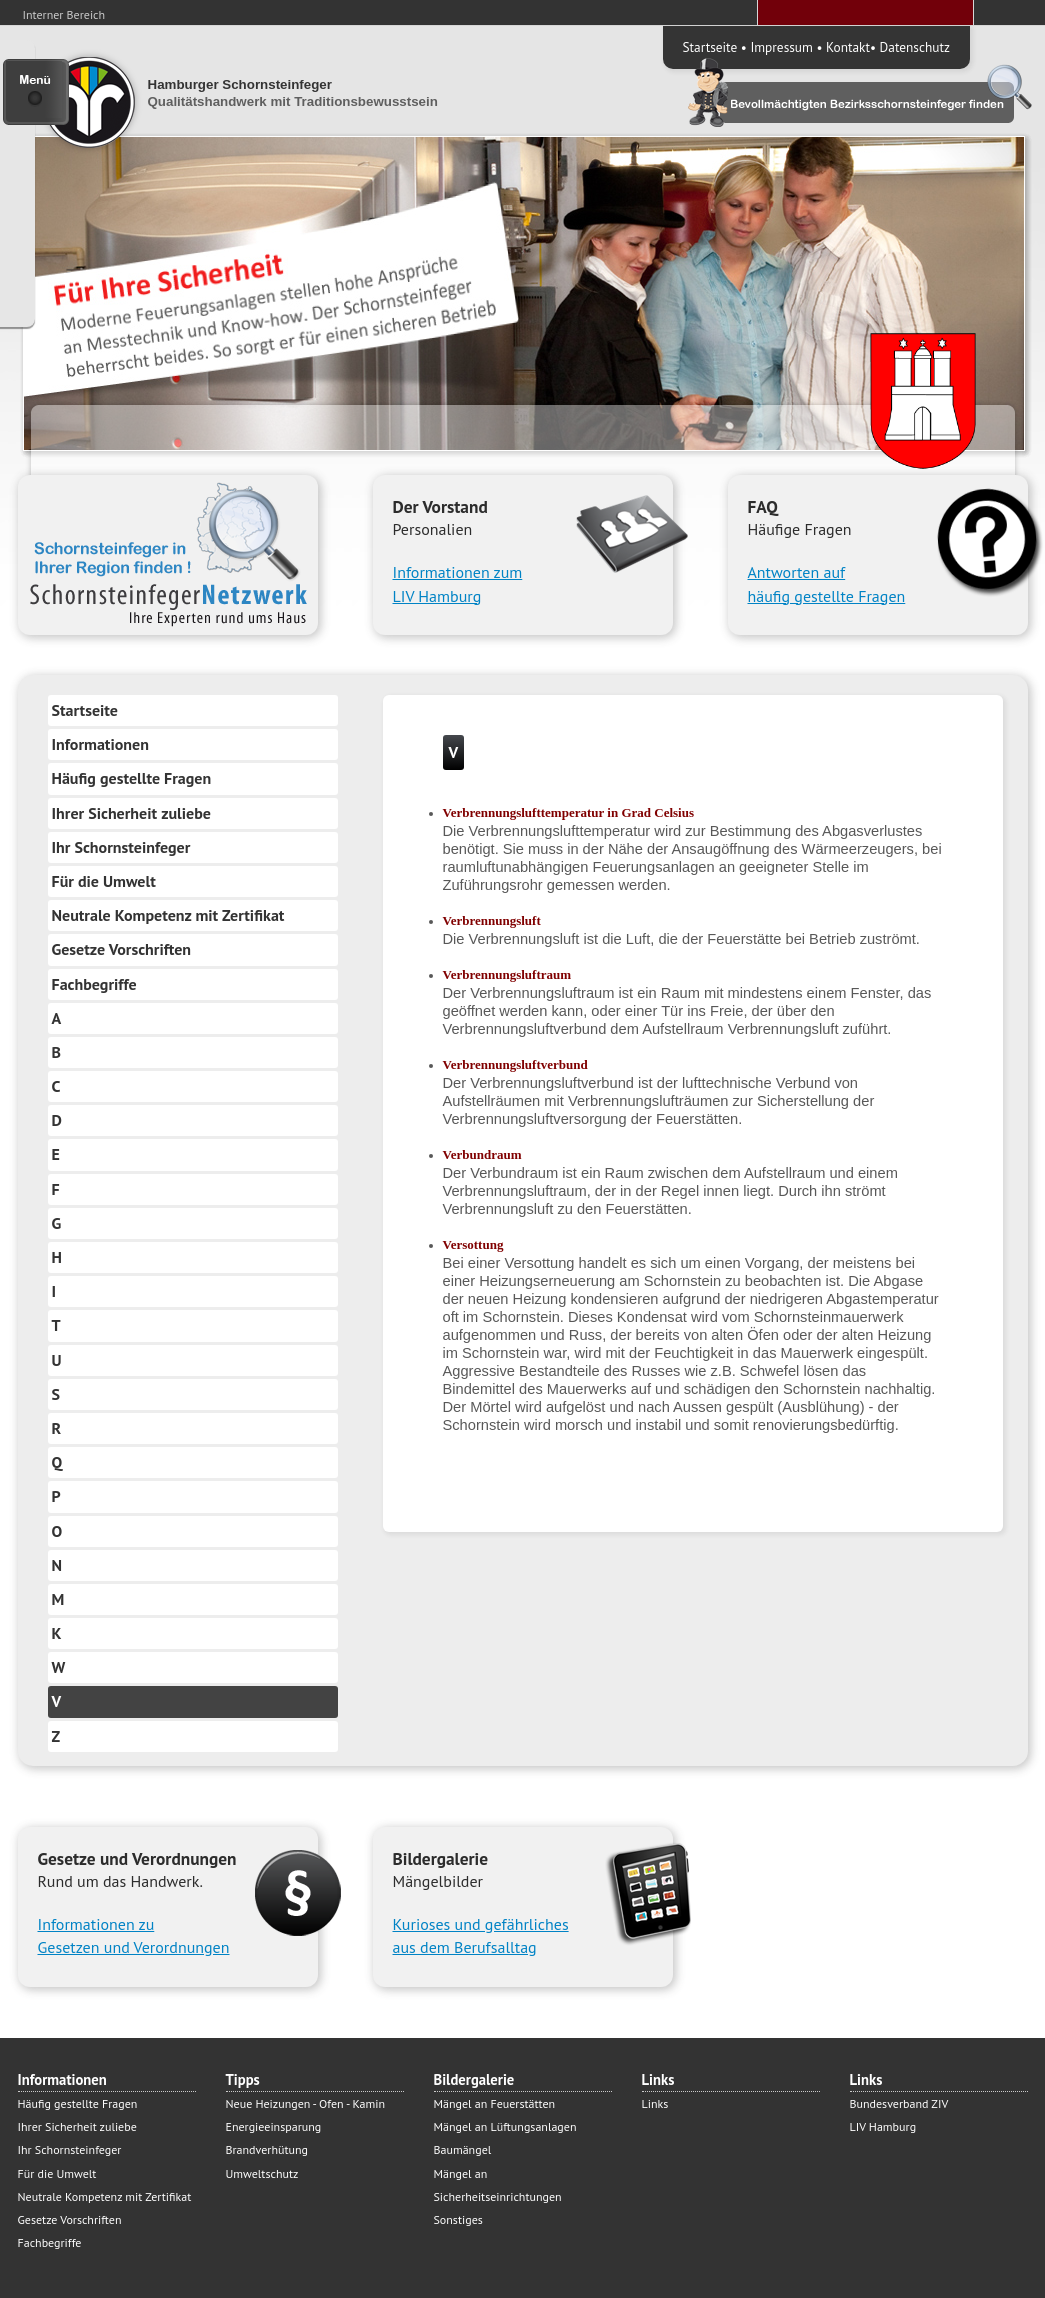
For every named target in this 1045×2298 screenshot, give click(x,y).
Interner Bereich (64, 14)
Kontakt (848, 47)
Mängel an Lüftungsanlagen (505, 2126)
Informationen (100, 744)
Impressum (781, 47)
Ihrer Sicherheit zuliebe (131, 813)
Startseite (710, 47)
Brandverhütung (267, 2149)
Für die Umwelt (104, 881)
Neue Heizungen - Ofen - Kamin (305, 2103)
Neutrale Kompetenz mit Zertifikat (168, 915)
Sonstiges (458, 2219)
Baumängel (463, 2149)
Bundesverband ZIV (899, 2103)
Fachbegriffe (94, 984)
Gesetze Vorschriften (122, 949)
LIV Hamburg (883, 2126)
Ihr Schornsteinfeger (121, 847)
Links (655, 2103)
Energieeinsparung (274, 2126)
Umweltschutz (262, 2173)
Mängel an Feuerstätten (495, 2103)
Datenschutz (915, 47)
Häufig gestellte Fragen (132, 778)
